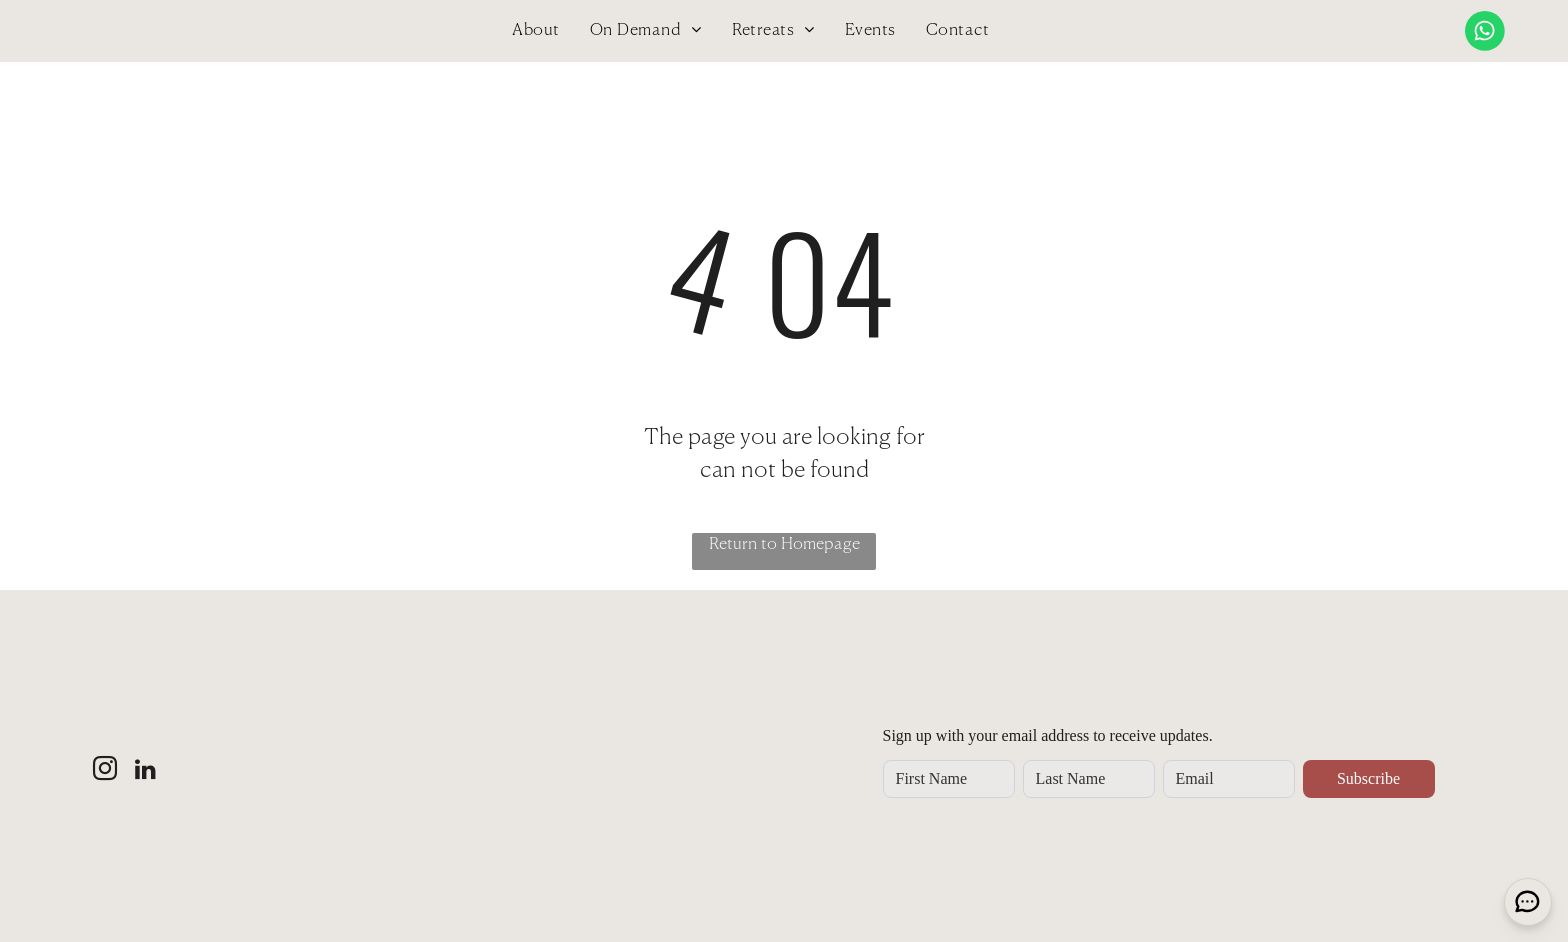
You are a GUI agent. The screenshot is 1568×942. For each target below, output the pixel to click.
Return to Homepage (784, 545)
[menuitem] (535, 31)
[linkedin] (146, 771)
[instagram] (105, 771)
